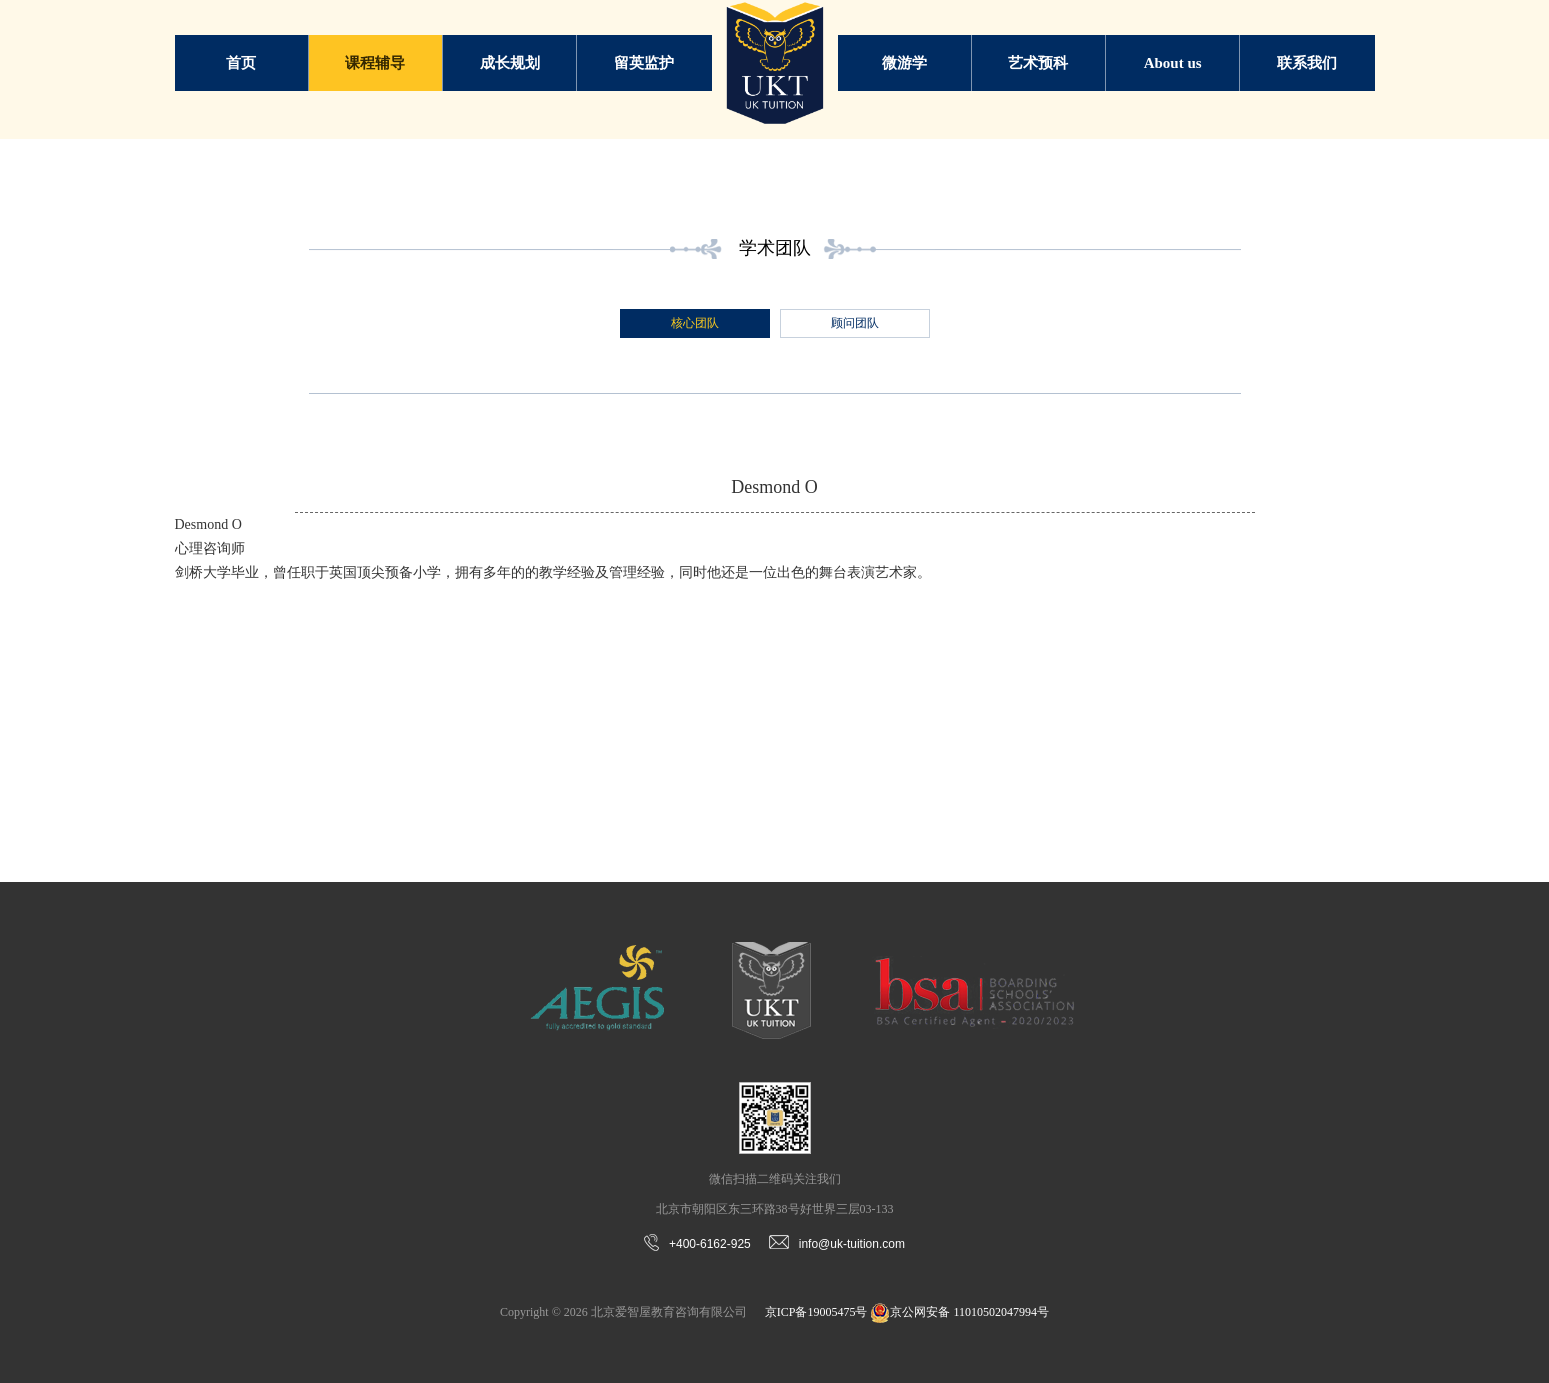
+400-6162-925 (697, 1243)
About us (1173, 63)
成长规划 (510, 63)
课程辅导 (375, 63)
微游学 (904, 63)
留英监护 (644, 63)
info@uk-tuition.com (837, 1243)
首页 (241, 63)
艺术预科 (1038, 63)
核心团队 (695, 323)
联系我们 (1307, 63)
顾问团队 (855, 323)
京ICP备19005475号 (816, 1312)
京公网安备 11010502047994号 (959, 1312)
